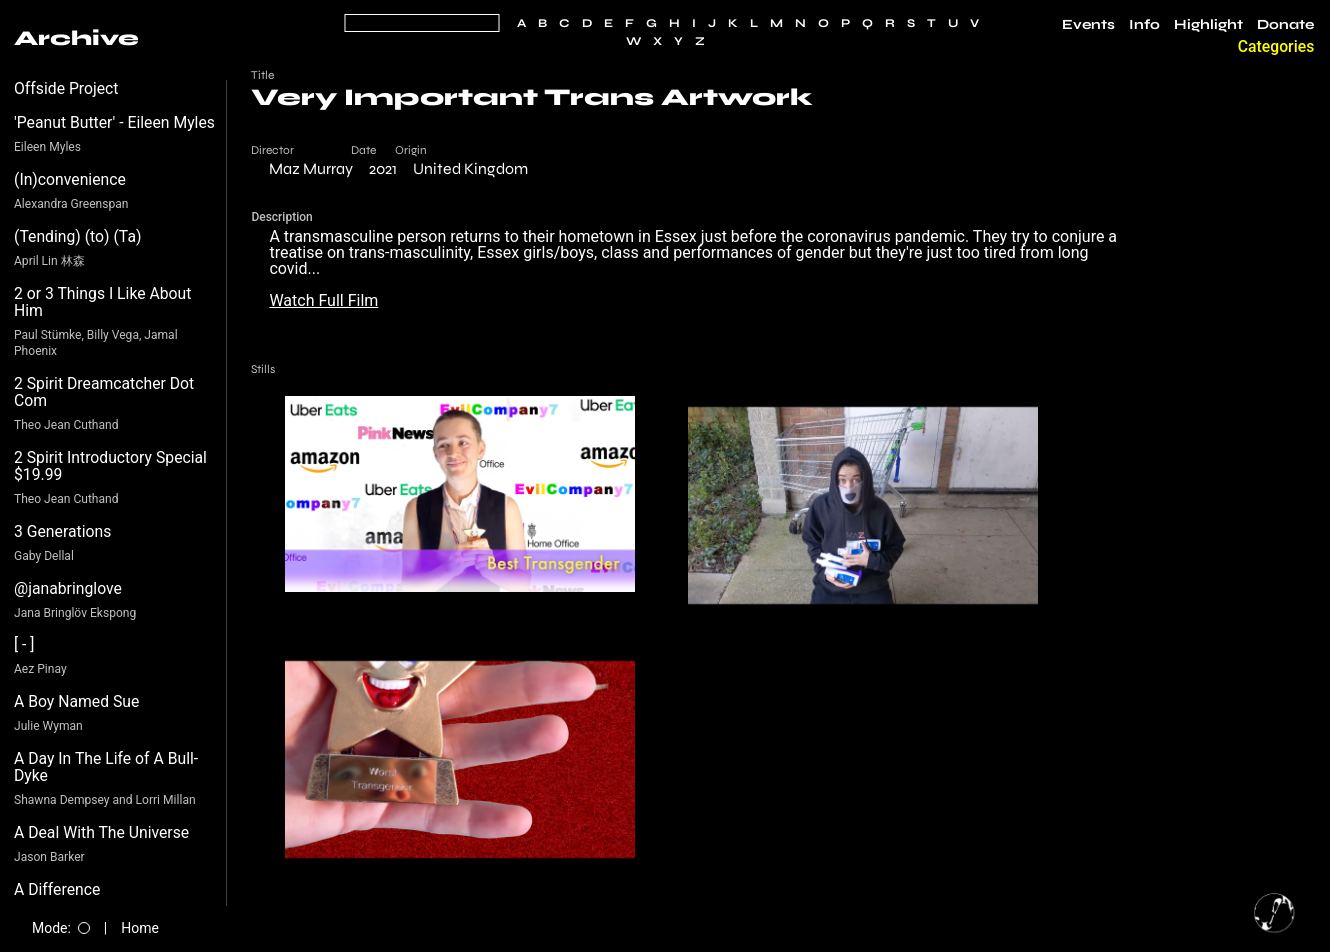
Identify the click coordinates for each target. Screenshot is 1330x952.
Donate (1285, 25)
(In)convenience (70, 179)
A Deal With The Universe (101, 832)
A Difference (57, 889)
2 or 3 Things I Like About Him (102, 302)
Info (1144, 25)
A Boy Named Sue (76, 701)
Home (140, 928)
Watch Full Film (323, 300)
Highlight (1208, 25)
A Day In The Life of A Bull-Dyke (106, 767)
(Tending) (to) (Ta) (77, 236)
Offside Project (66, 88)
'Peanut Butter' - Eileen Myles (114, 122)
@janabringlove (68, 588)
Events (1088, 25)
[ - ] (24, 644)
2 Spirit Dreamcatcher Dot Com (104, 392)
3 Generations (62, 531)
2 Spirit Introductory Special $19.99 (110, 466)
